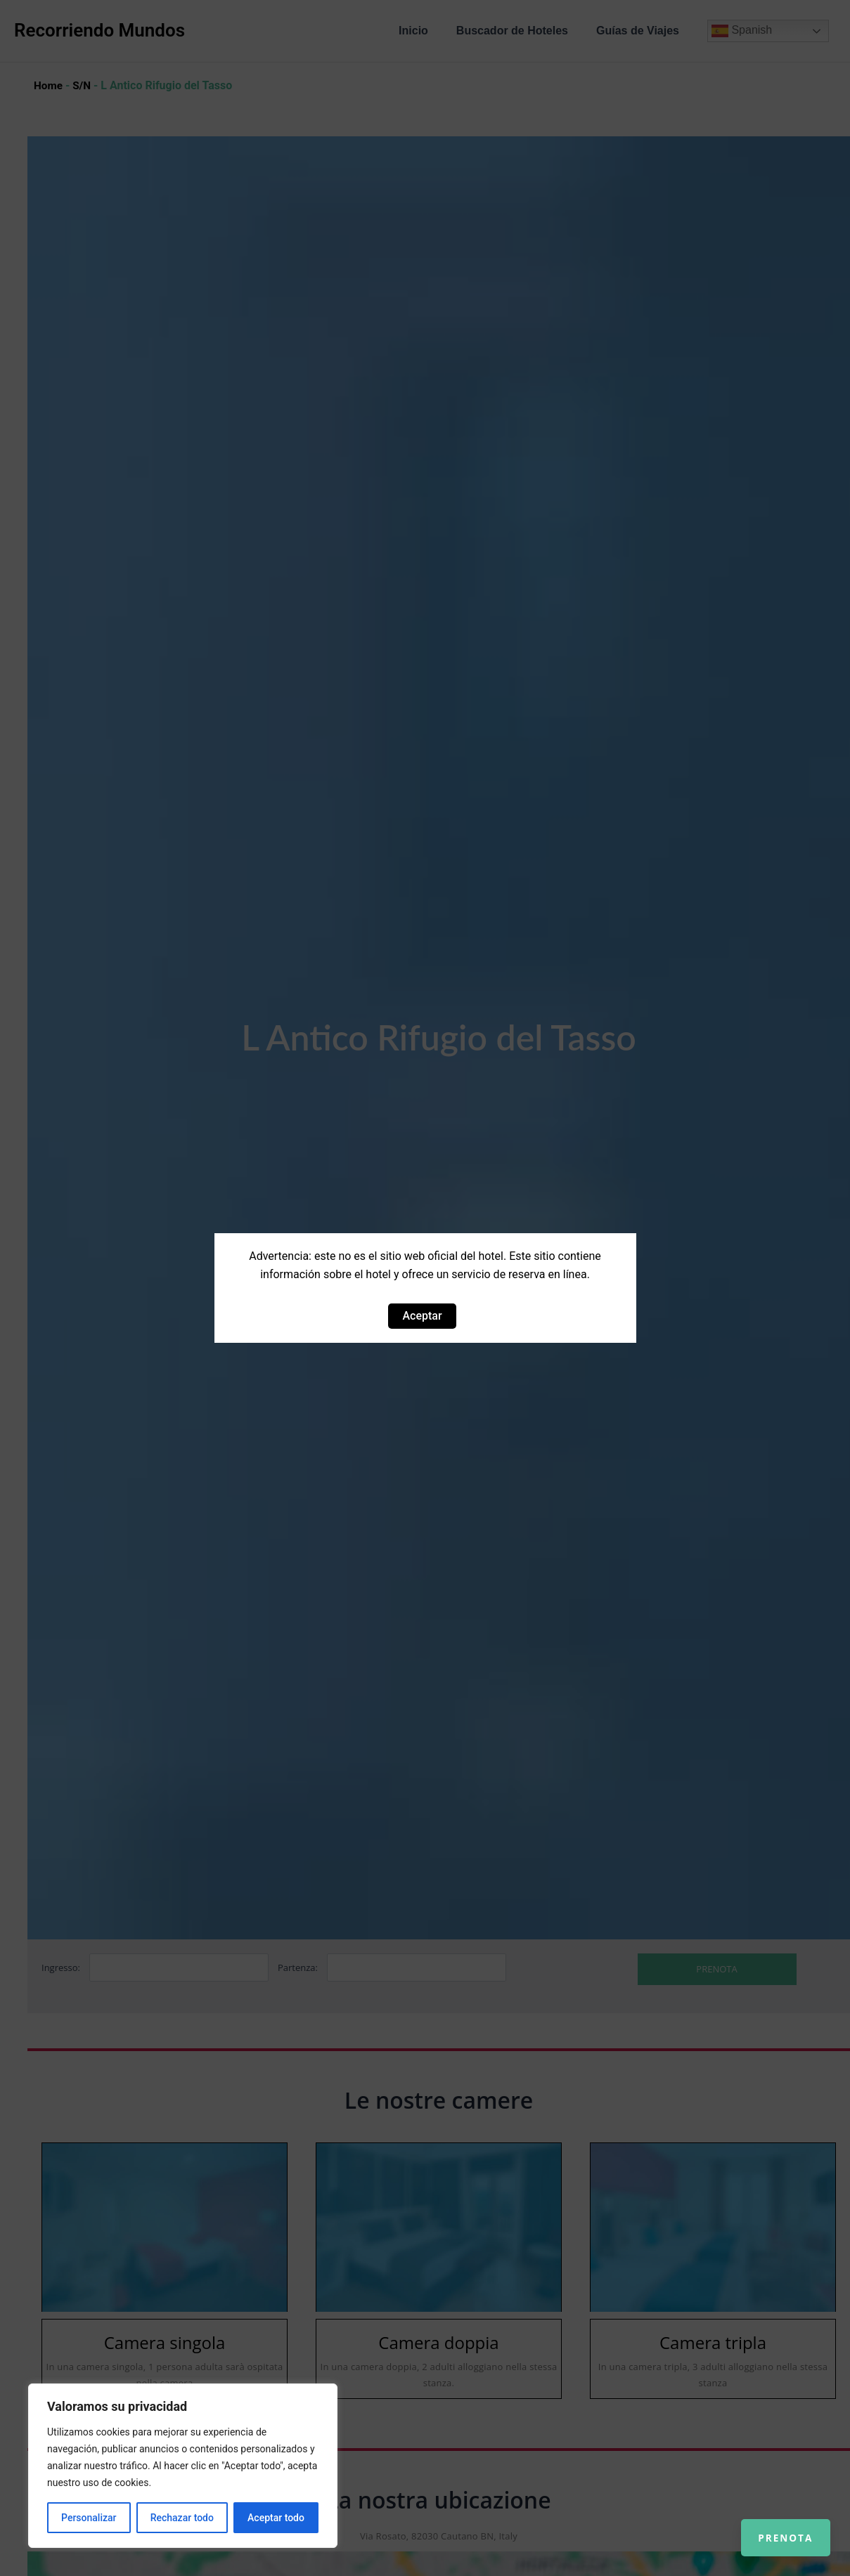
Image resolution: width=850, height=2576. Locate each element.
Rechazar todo (182, 2517)
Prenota (774, 2526)
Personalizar (88, 2517)
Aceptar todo (275, 2517)
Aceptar (422, 1315)
